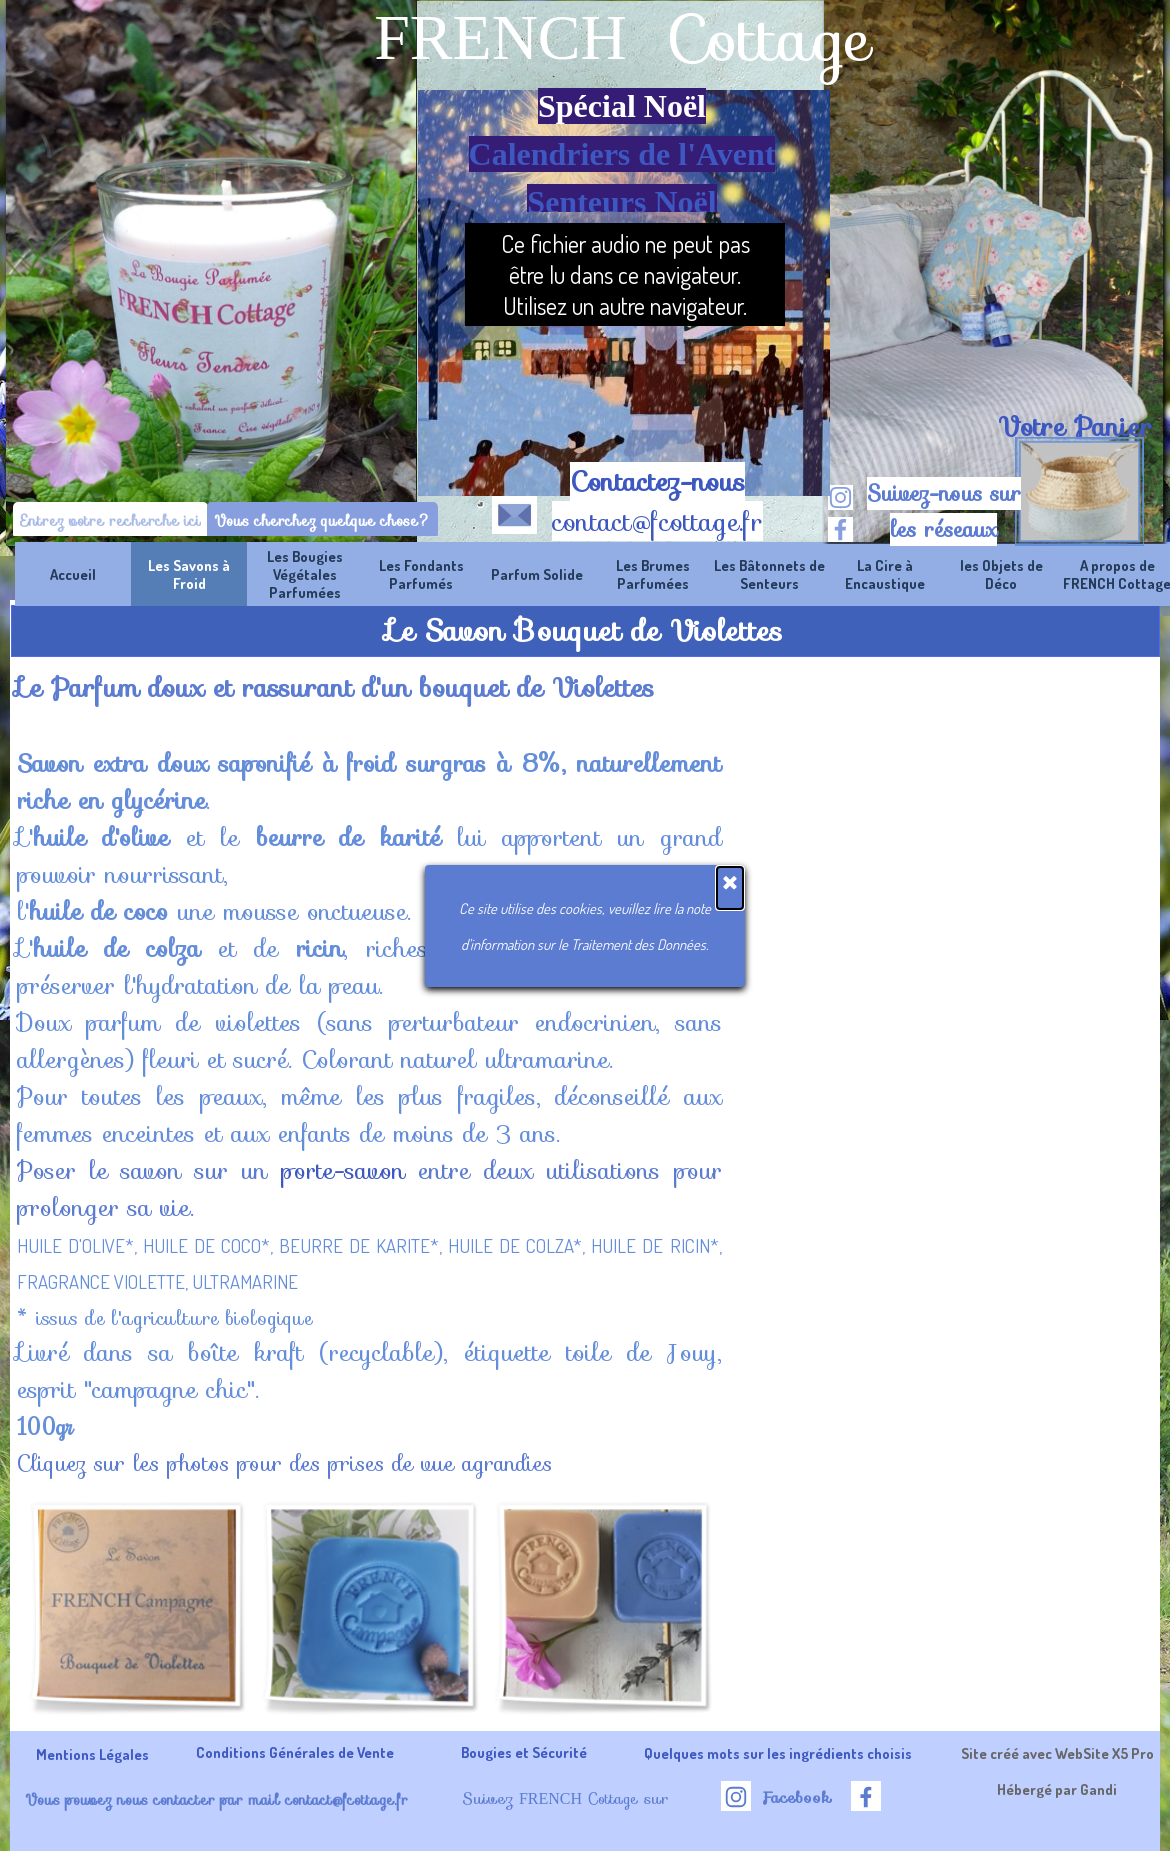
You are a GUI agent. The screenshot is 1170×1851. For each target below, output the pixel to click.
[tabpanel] (1074, 427)
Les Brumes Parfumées (653, 574)
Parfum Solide (537, 574)
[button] (514, 511)
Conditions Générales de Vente (295, 1752)
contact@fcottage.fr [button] (657, 522)
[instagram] (840, 497)
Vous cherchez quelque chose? (322, 520)
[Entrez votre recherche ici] (110, 520)
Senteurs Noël (621, 202)
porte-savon (343, 1171)
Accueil (73, 574)
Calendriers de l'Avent (622, 154)
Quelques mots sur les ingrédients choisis (778, 1753)
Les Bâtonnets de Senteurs (769, 574)
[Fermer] (730, 888)
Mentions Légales (92, 1754)
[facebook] (840, 529)
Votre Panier (1075, 427)
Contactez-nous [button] (657, 482)
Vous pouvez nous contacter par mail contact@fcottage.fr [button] (216, 1799)
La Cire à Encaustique (885, 574)
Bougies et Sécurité (524, 1752)
